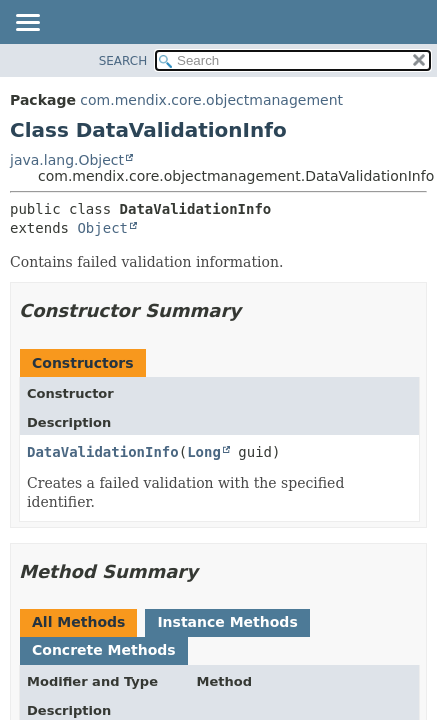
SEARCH (123, 61)
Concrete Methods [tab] (104, 650)
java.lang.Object (67, 160)
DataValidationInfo (103, 452)
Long (204, 452)
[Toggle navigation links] (27, 24)
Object (102, 228)
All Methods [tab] (78, 622)
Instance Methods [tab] (227, 622)
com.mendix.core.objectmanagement (211, 100)
